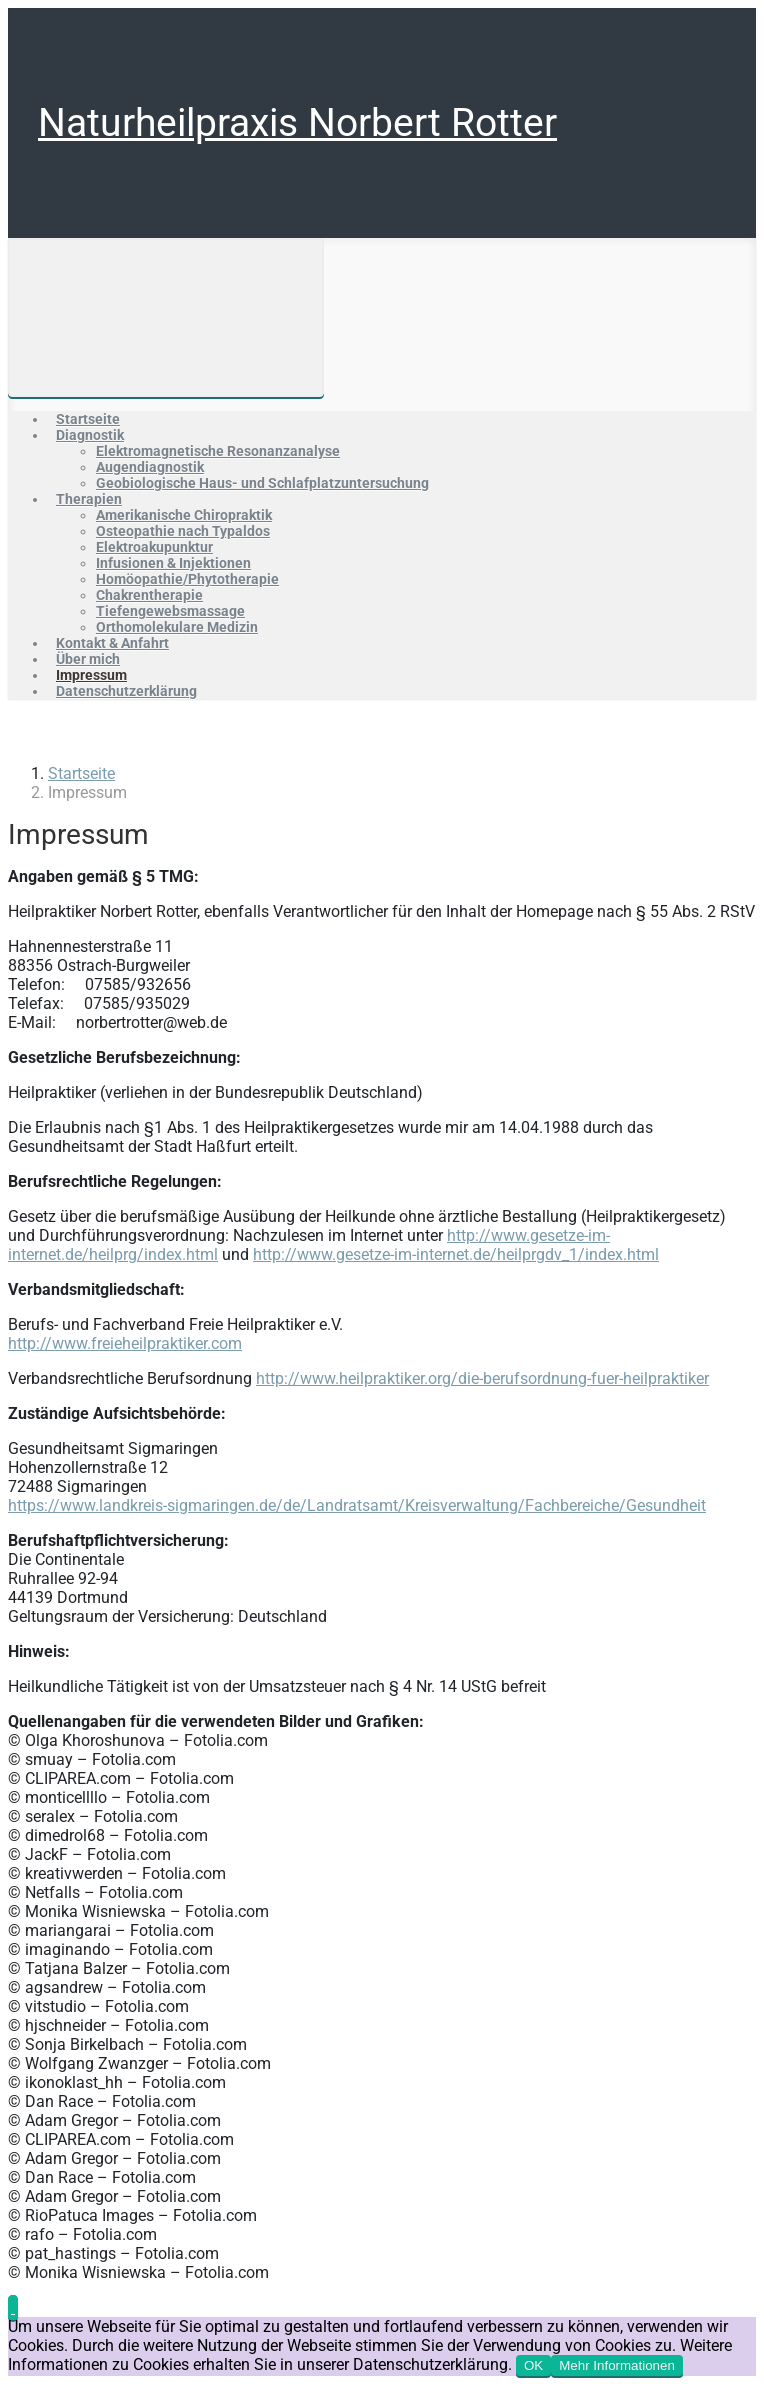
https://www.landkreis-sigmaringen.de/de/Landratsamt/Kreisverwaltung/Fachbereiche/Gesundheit (357, 1505)
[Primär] (166, 317)
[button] (13, 2307)
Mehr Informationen (617, 2365)
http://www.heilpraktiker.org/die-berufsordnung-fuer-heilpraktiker (482, 1378)
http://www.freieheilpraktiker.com (125, 1343)
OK (533, 2365)
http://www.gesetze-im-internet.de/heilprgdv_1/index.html (456, 1254)
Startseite (81, 773)
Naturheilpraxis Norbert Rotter (297, 123)
